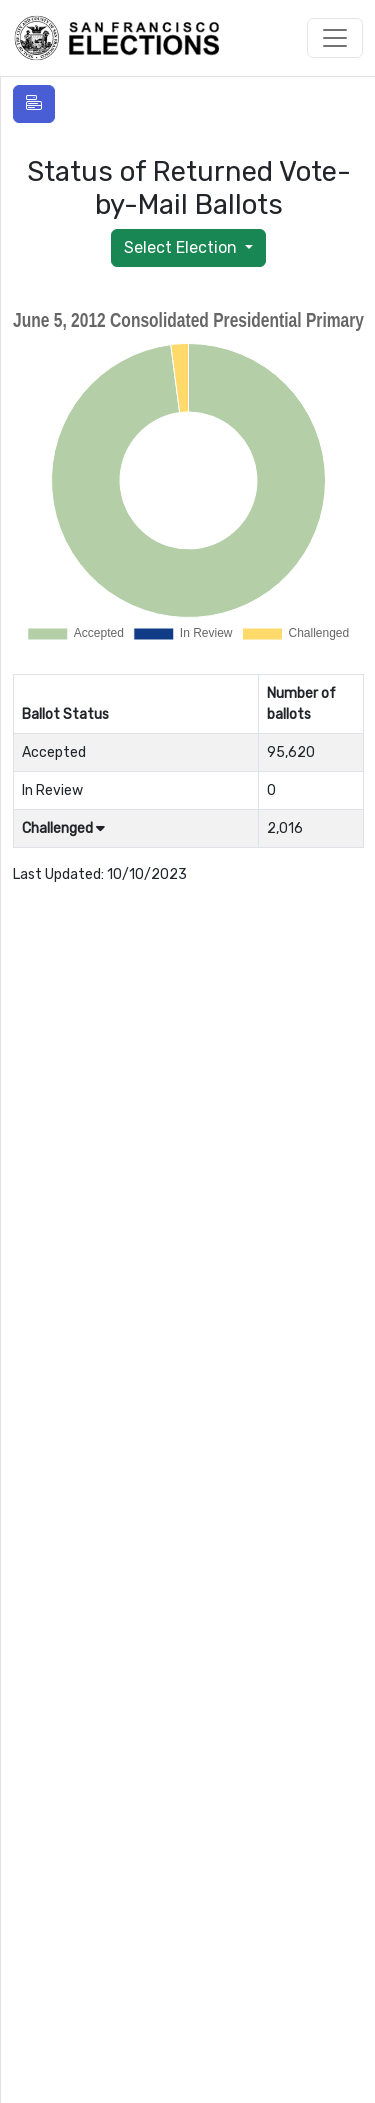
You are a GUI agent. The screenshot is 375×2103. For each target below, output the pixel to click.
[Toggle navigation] (335, 38)
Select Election (182, 247)
